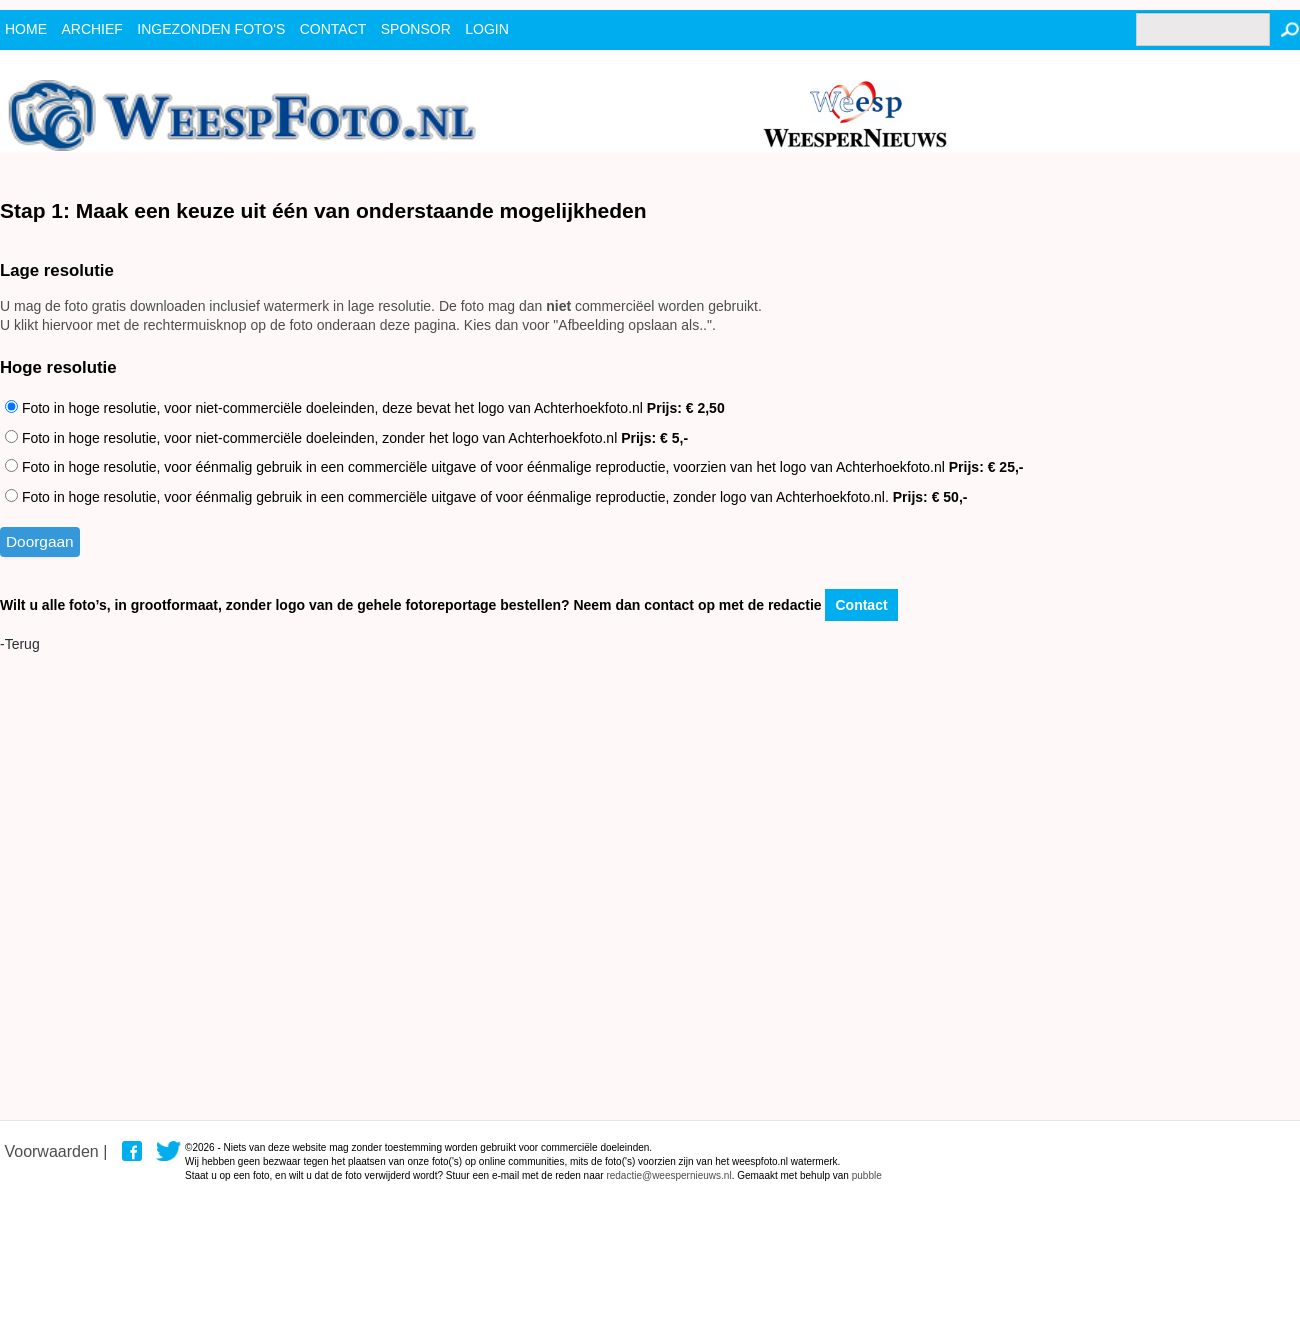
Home (26, 29)
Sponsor (416, 29)
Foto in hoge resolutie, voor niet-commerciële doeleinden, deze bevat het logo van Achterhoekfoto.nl (365, 408)
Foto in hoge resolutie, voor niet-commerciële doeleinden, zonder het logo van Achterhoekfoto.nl (346, 438)
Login (487, 29)
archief (91, 29)
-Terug (20, 644)
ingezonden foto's (211, 29)
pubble (867, 1175)
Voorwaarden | (55, 1151)
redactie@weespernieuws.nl (668, 1175)
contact (333, 29)
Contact (861, 605)
